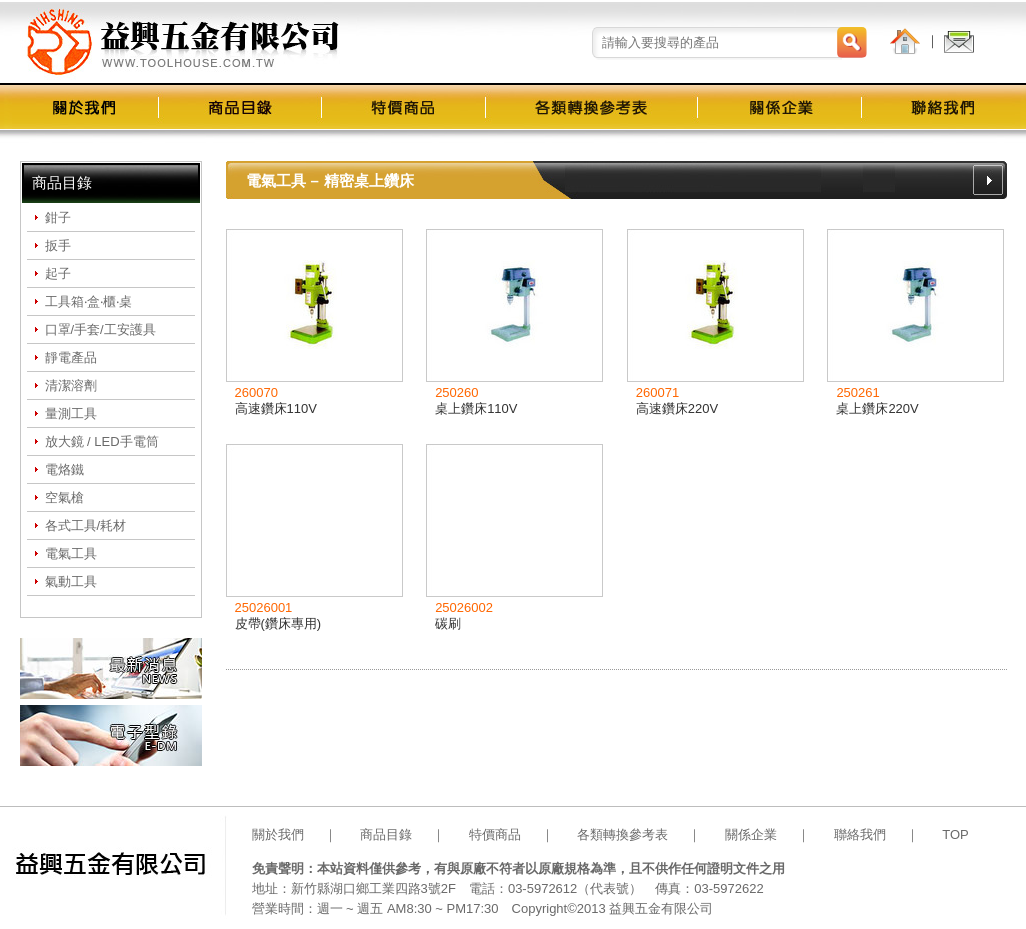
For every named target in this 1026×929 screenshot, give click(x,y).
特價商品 (495, 834)
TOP (955, 834)
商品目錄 (386, 834)
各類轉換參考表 (622, 834)
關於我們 (278, 834)
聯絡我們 (860, 834)
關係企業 (751, 834)
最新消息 (111, 668)
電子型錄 (111, 735)
